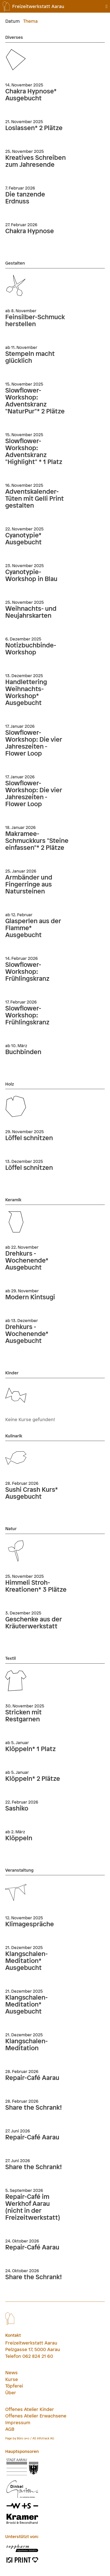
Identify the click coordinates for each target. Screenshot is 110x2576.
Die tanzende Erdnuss (25, 195)
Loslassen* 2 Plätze (34, 125)
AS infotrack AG (43, 2438)
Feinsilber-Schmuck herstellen (35, 318)
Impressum (17, 2422)
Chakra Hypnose (29, 228)
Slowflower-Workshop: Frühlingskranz (27, 969)
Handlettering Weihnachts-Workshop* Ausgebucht (26, 690)
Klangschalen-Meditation (26, 2042)
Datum (12, 21)
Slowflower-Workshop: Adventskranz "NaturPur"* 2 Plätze (35, 398)
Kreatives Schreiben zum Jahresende (35, 159)
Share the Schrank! (33, 2105)
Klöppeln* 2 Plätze (32, 1776)
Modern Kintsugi (30, 1294)
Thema (30, 21)
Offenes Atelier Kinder (29, 2409)
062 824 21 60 (37, 2356)
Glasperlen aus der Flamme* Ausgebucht (33, 925)
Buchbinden (23, 1049)
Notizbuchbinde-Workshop (30, 646)
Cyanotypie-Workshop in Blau (31, 573)
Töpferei (14, 2386)
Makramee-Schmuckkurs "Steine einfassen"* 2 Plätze (36, 838)
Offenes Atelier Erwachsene (35, 2416)
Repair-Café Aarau (32, 2075)
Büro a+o (23, 2438)
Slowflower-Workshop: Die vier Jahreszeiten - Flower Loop (33, 740)
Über (10, 2392)
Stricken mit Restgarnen (24, 1713)
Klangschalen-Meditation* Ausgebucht (26, 1958)
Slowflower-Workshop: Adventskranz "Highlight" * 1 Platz (33, 449)
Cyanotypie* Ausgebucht (24, 536)
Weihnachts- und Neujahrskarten (30, 610)
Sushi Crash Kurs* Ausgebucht (31, 1491)
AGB (9, 2429)
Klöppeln (18, 1835)
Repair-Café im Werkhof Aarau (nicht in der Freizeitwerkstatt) (32, 2205)
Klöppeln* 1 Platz (30, 1746)
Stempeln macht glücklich (30, 355)
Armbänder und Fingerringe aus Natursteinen (28, 881)
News (11, 2372)
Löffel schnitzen (29, 1135)
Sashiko (21, 1805)
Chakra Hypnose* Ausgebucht (31, 92)
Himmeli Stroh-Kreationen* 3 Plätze (36, 1584)
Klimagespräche (29, 1921)
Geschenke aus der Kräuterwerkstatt (33, 1620)
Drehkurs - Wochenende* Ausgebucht (26, 1257)
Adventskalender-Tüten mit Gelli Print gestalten (34, 496)
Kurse (11, 2379)
